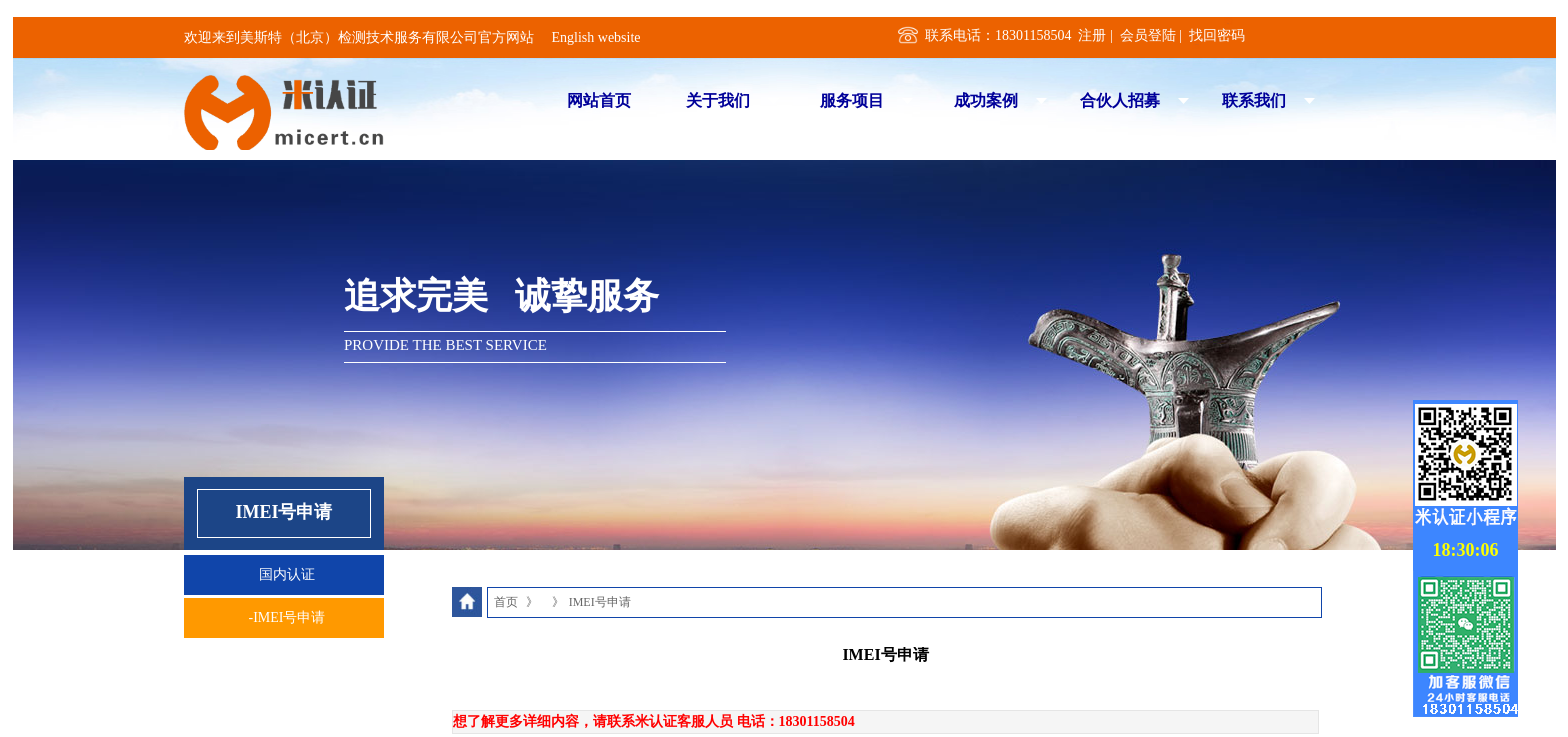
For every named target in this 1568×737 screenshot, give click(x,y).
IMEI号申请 (600, 602)
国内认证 (287, 574)
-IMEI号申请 (287, 617)
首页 (506, 602)
